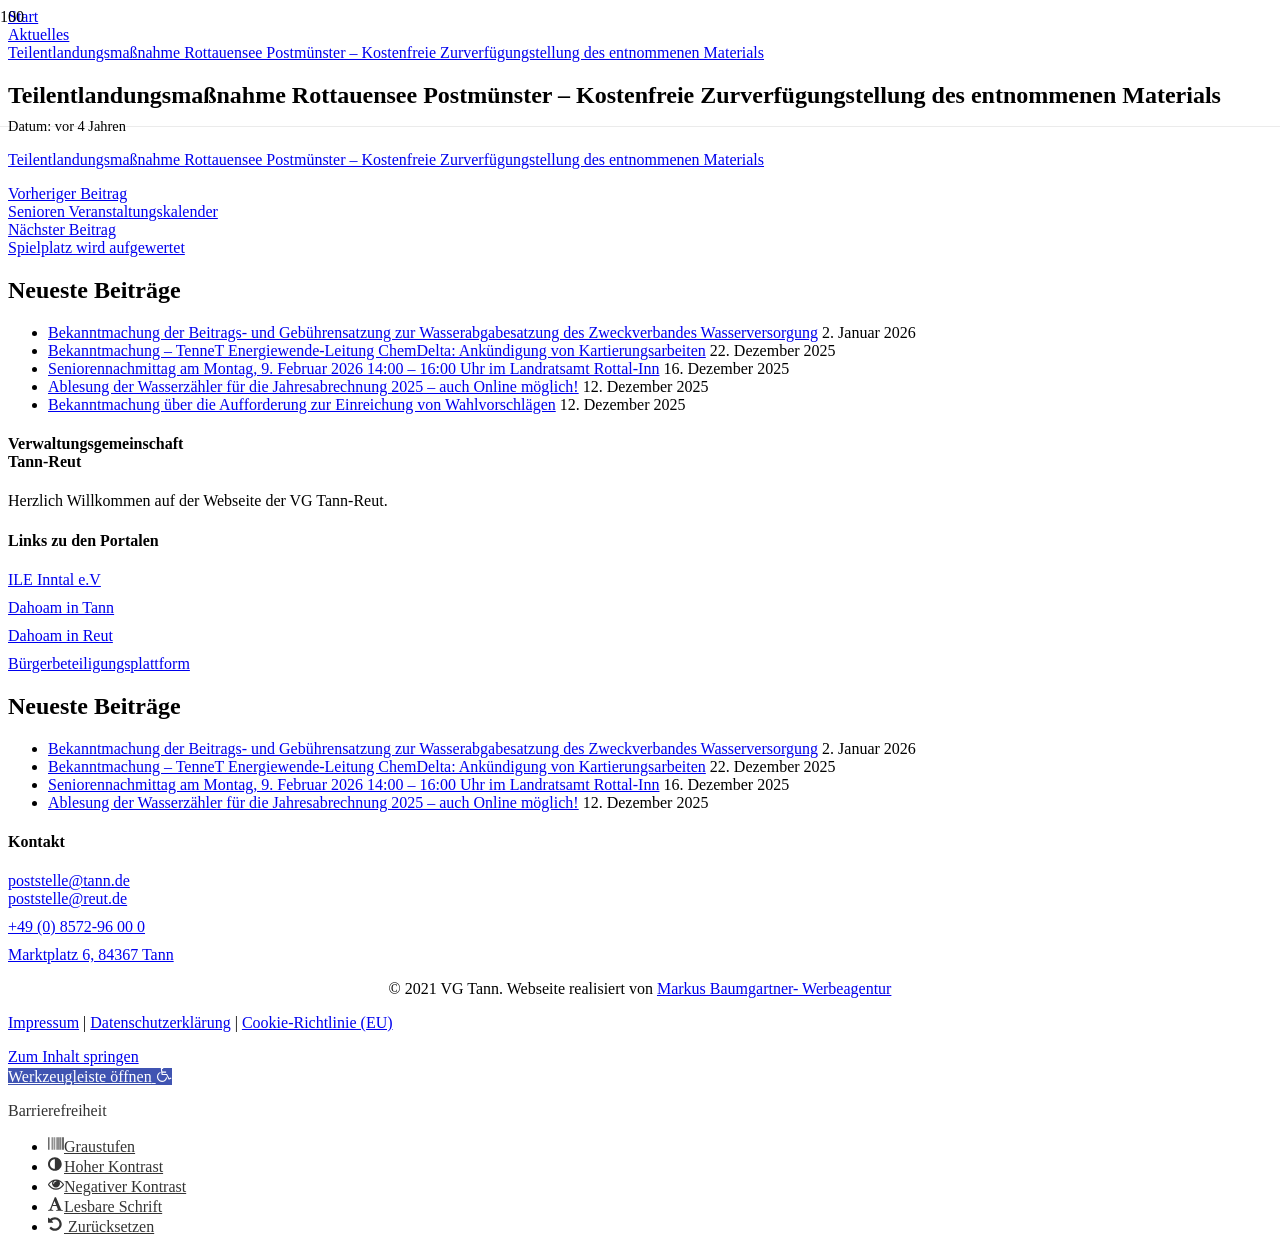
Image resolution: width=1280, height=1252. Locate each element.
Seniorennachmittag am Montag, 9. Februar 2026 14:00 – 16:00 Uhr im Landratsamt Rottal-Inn (353, 368)
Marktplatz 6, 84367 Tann (91, 954)
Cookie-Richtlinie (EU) (317, 1022)
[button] (90, 1076)
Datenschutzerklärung (160, 1022)
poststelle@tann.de (69, 880)
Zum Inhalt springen (73, 1056)
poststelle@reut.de (67, 898)
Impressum (43, 1022)
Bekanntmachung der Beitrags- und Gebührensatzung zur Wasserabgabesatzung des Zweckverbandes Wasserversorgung (433, 332)
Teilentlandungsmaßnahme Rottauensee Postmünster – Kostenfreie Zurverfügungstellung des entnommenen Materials (386, 159)
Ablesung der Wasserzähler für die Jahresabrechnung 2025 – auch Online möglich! (313, 386)
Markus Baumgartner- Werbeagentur (774, 988)
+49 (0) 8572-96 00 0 (76, 926)
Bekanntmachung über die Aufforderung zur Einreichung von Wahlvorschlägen (302, 404)
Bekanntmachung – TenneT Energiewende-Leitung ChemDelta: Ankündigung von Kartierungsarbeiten (377, 350)
